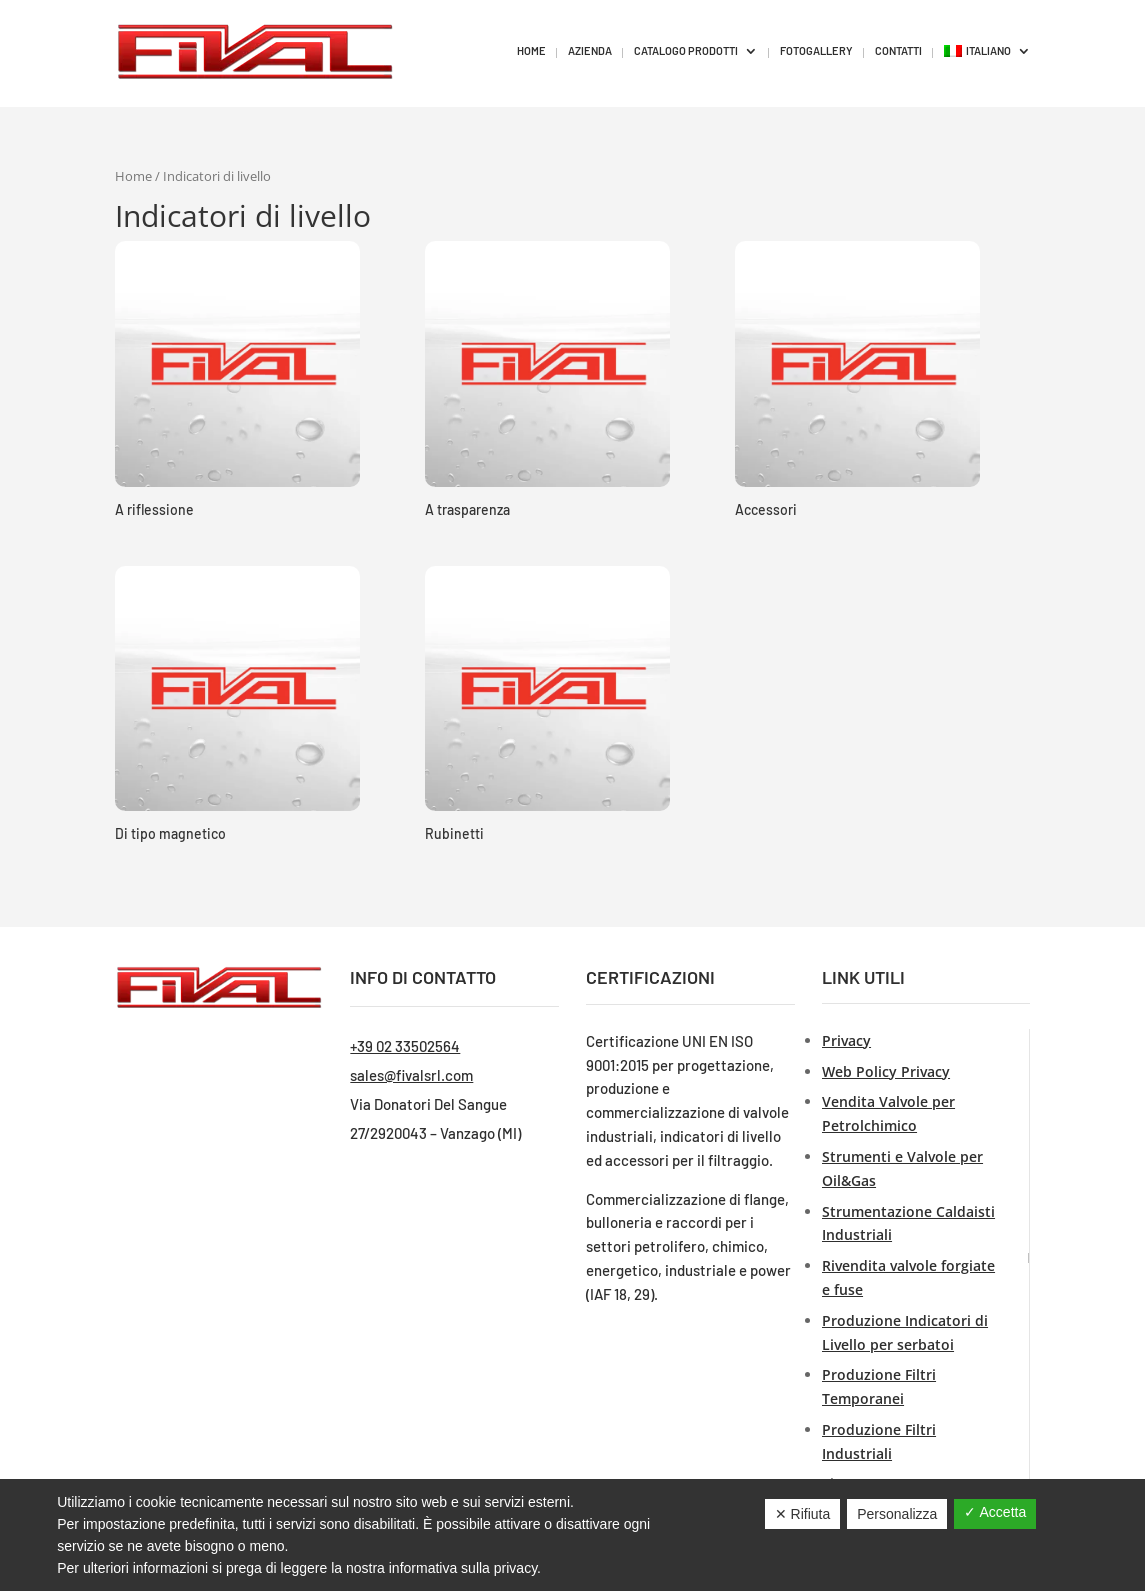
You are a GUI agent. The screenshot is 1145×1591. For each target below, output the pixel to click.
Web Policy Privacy (886, 1071)
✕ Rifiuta (803, 1514)
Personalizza (897, 1514)
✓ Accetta (995, 1512)
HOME (531, 50)
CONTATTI (898, 50)
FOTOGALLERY (816, 50)
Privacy (846, 1040)
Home (133, 176)
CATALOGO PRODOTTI (686, 50)
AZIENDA (590, 50)
